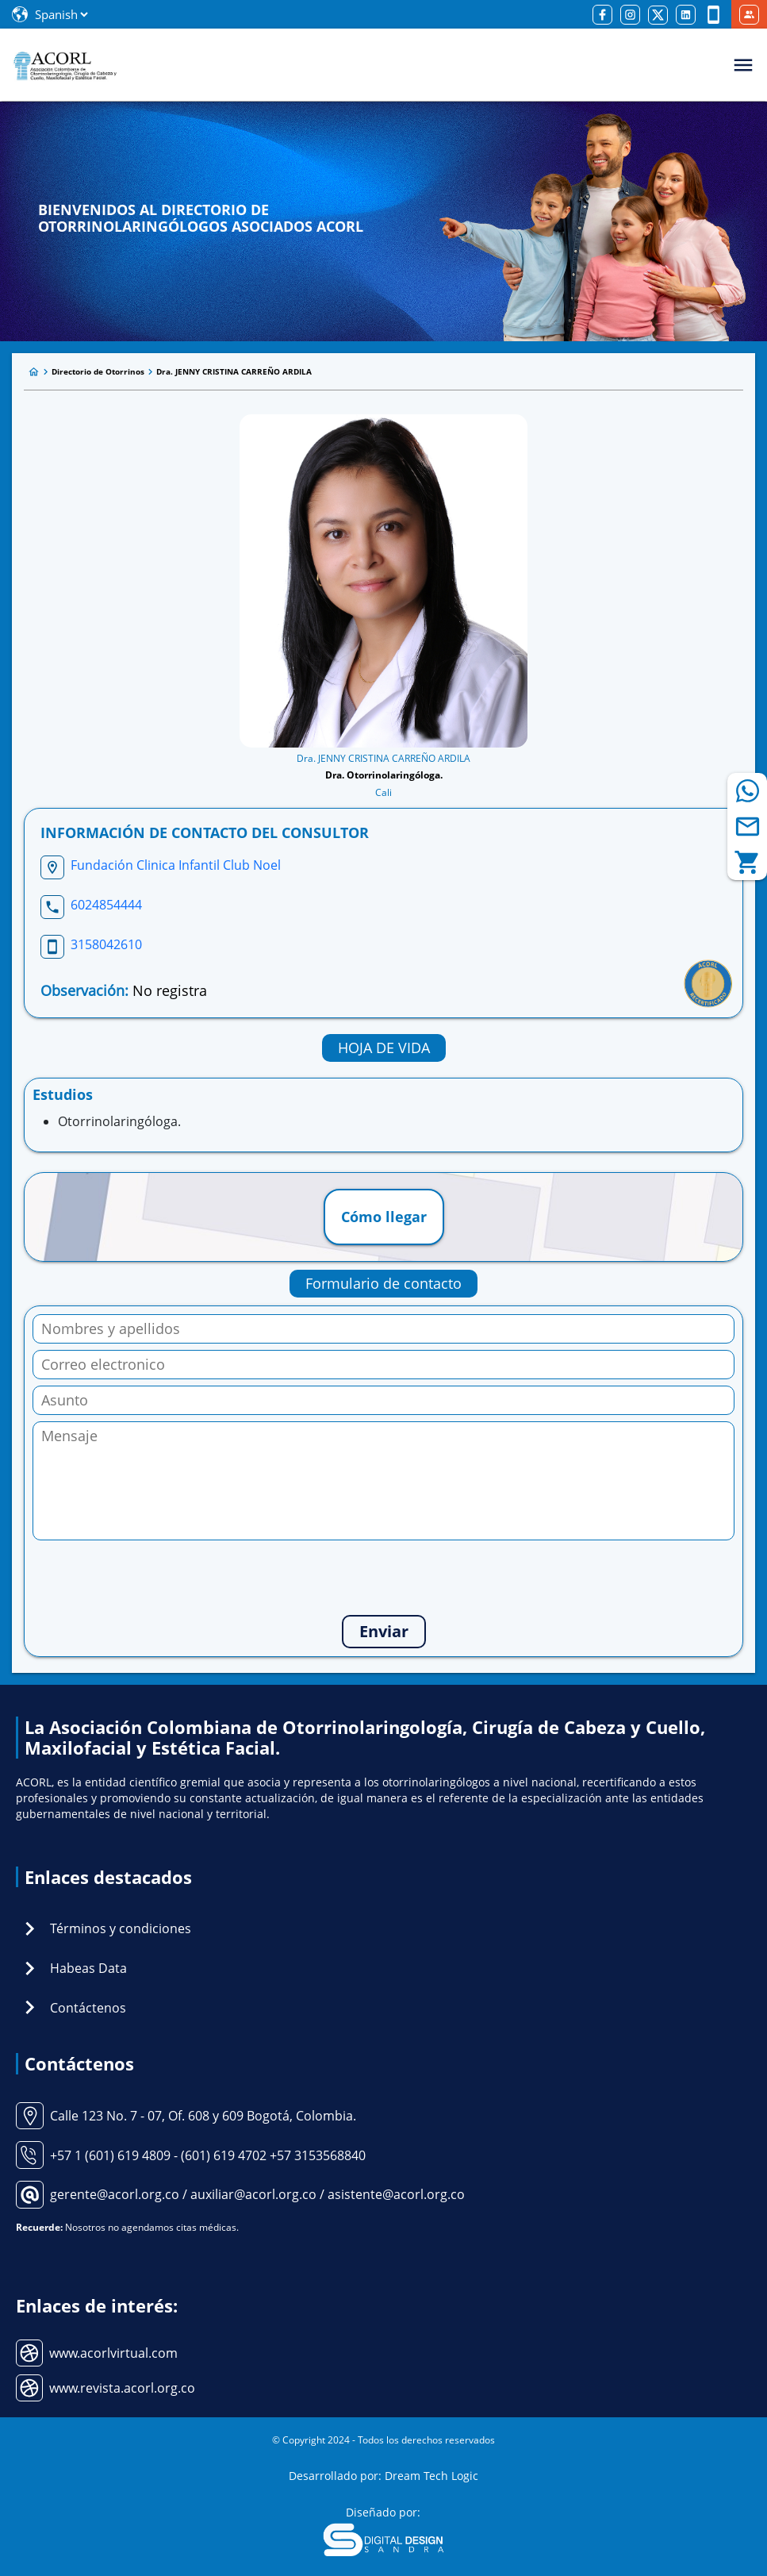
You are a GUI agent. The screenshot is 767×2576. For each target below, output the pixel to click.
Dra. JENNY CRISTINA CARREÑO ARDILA (234, 371)
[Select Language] (61, 14)
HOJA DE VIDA (384, 1047)
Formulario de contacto (383, 1283)
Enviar (383, 1631)
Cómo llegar (384, 1216)
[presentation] (383, 1578)
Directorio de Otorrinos (98, 371)
